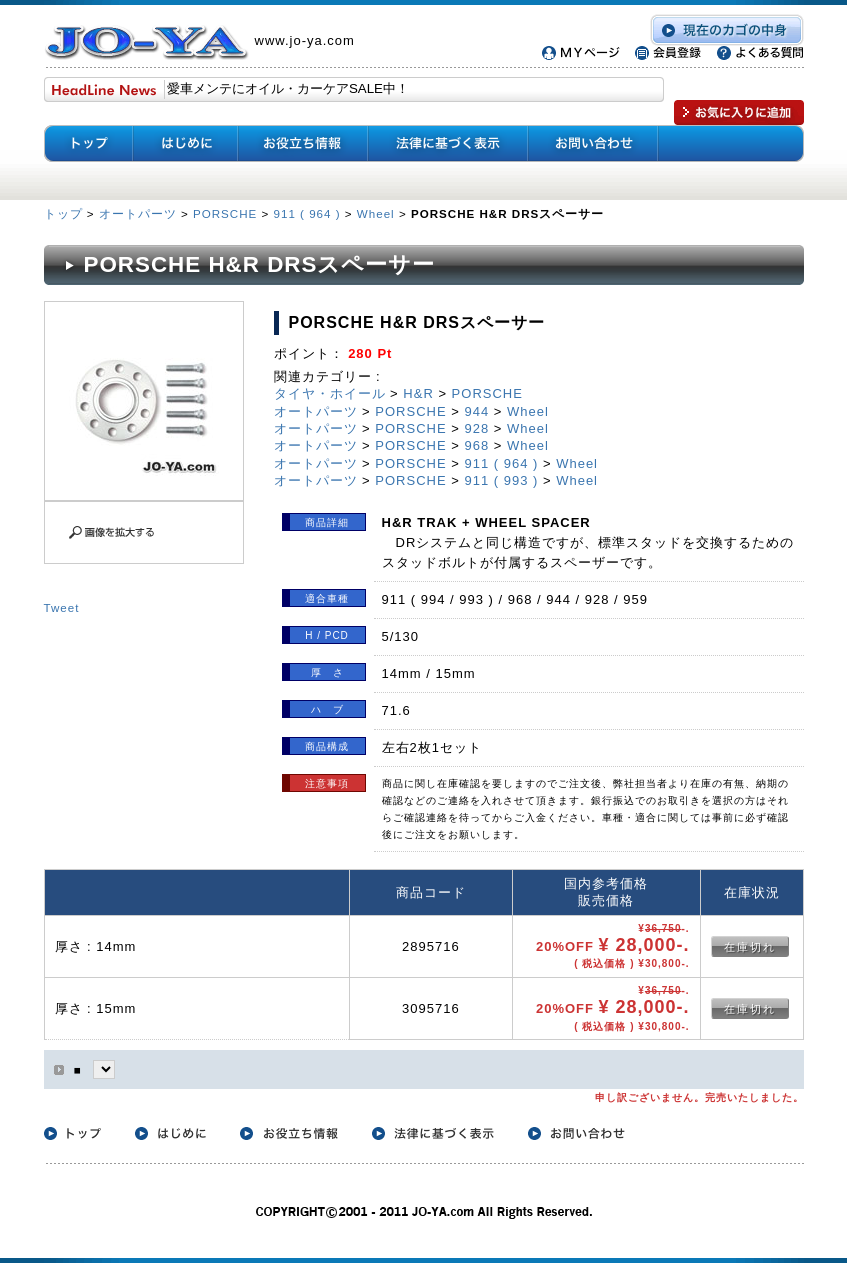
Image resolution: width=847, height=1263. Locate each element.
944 (476, 411)
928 (476, 428)
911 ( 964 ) (307, 213)
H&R (418, 393)
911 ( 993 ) (501, 480)
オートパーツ (138, 213)
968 (476, 445)
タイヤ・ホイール (330, 393)
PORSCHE (225, 213)
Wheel (376, 213)
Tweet (62, 607)
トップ (65, 213)
